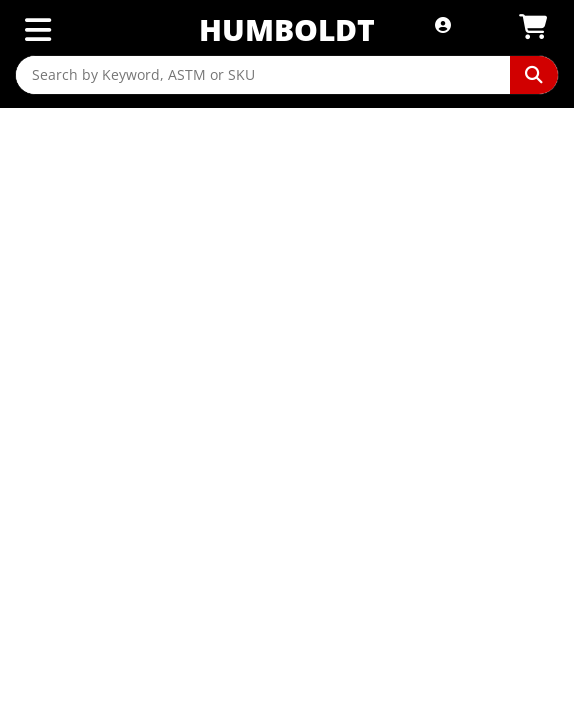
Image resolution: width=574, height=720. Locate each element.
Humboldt (287, 29)
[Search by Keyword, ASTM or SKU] (263, 75)
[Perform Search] (534, 75)
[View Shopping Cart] (533, 27)
